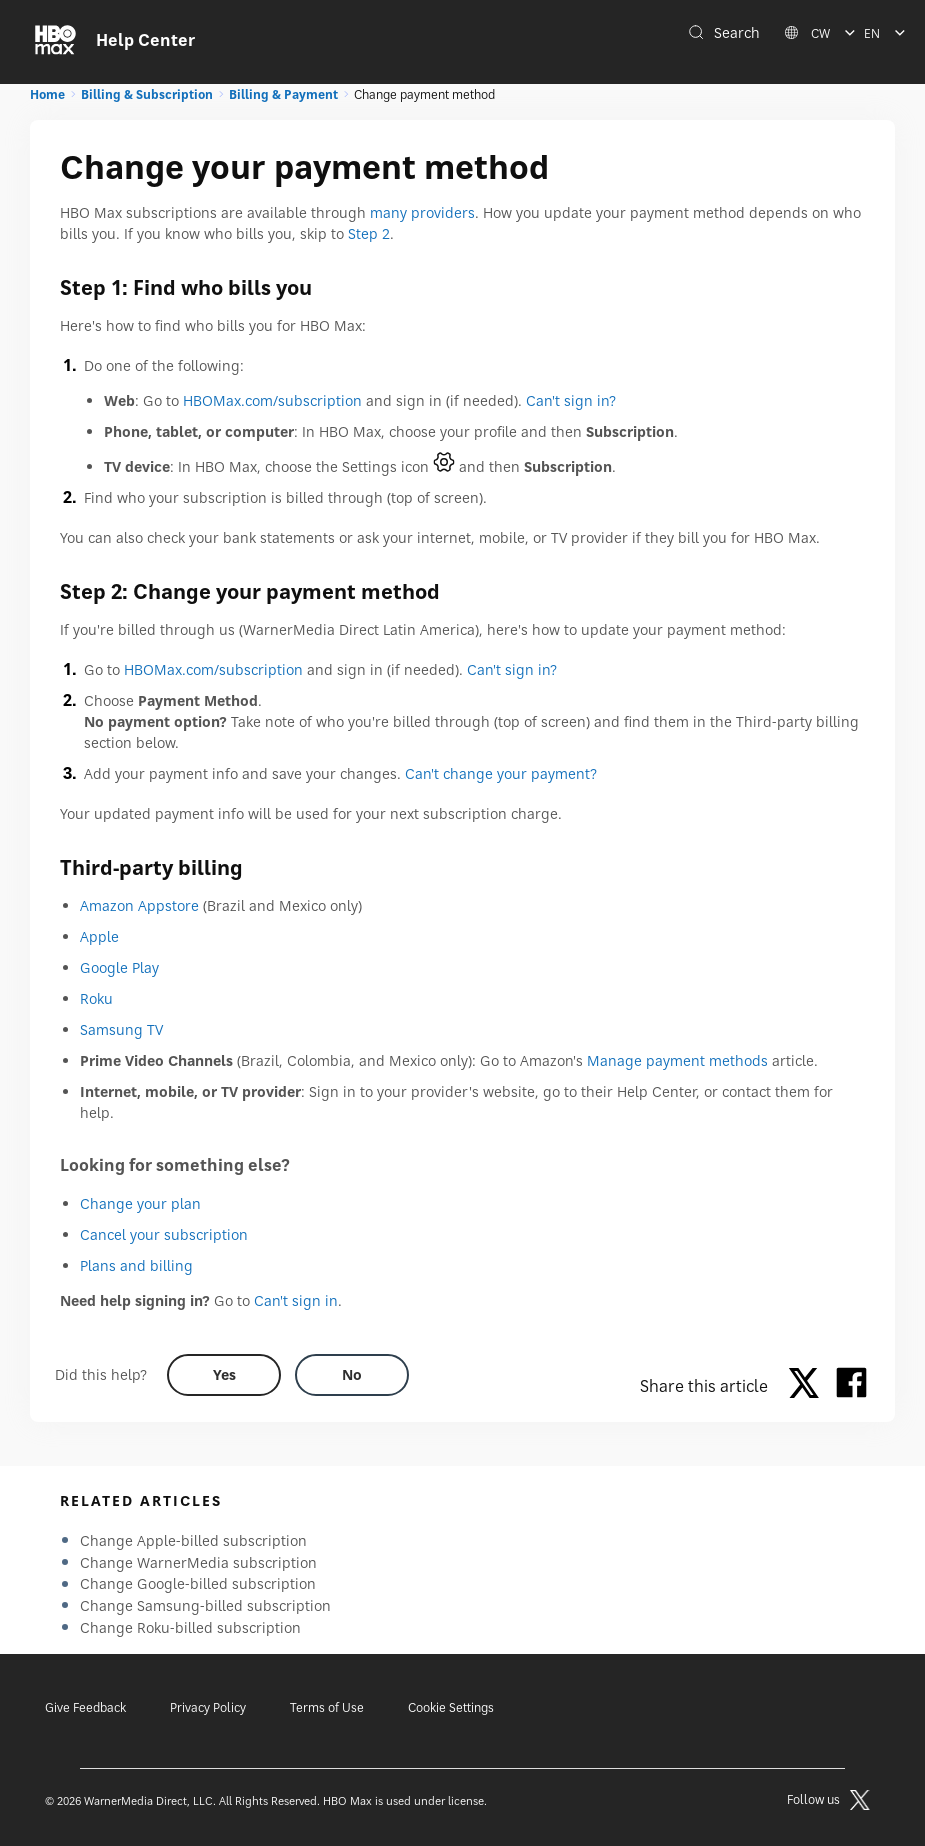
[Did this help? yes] (224, 1375)
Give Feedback (85, 1707)
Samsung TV (121, 1029)
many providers (422, 212)
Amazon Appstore (139, 905)
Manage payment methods (677, 1060)
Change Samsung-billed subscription (205, 1605)
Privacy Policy (208, 1707)
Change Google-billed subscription (198, 1583)
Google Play (119, 967)
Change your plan (140, 1203)
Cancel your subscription (164, 1234)
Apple (99, 936)
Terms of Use (327, 1707)
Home (47, 94)
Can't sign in (296, 1300)
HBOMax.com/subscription (272, 400)
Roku (96, 998)
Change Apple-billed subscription (193, 1540)
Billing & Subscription (147, 94)
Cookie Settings (451, 1707)
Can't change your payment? (501, 773)
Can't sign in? (571, 400)
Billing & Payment (283, 94)
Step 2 (369, 233)
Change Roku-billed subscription (190, 1627)
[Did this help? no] (352, 1375)
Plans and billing (136, 1265)
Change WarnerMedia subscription (198, 1562)
